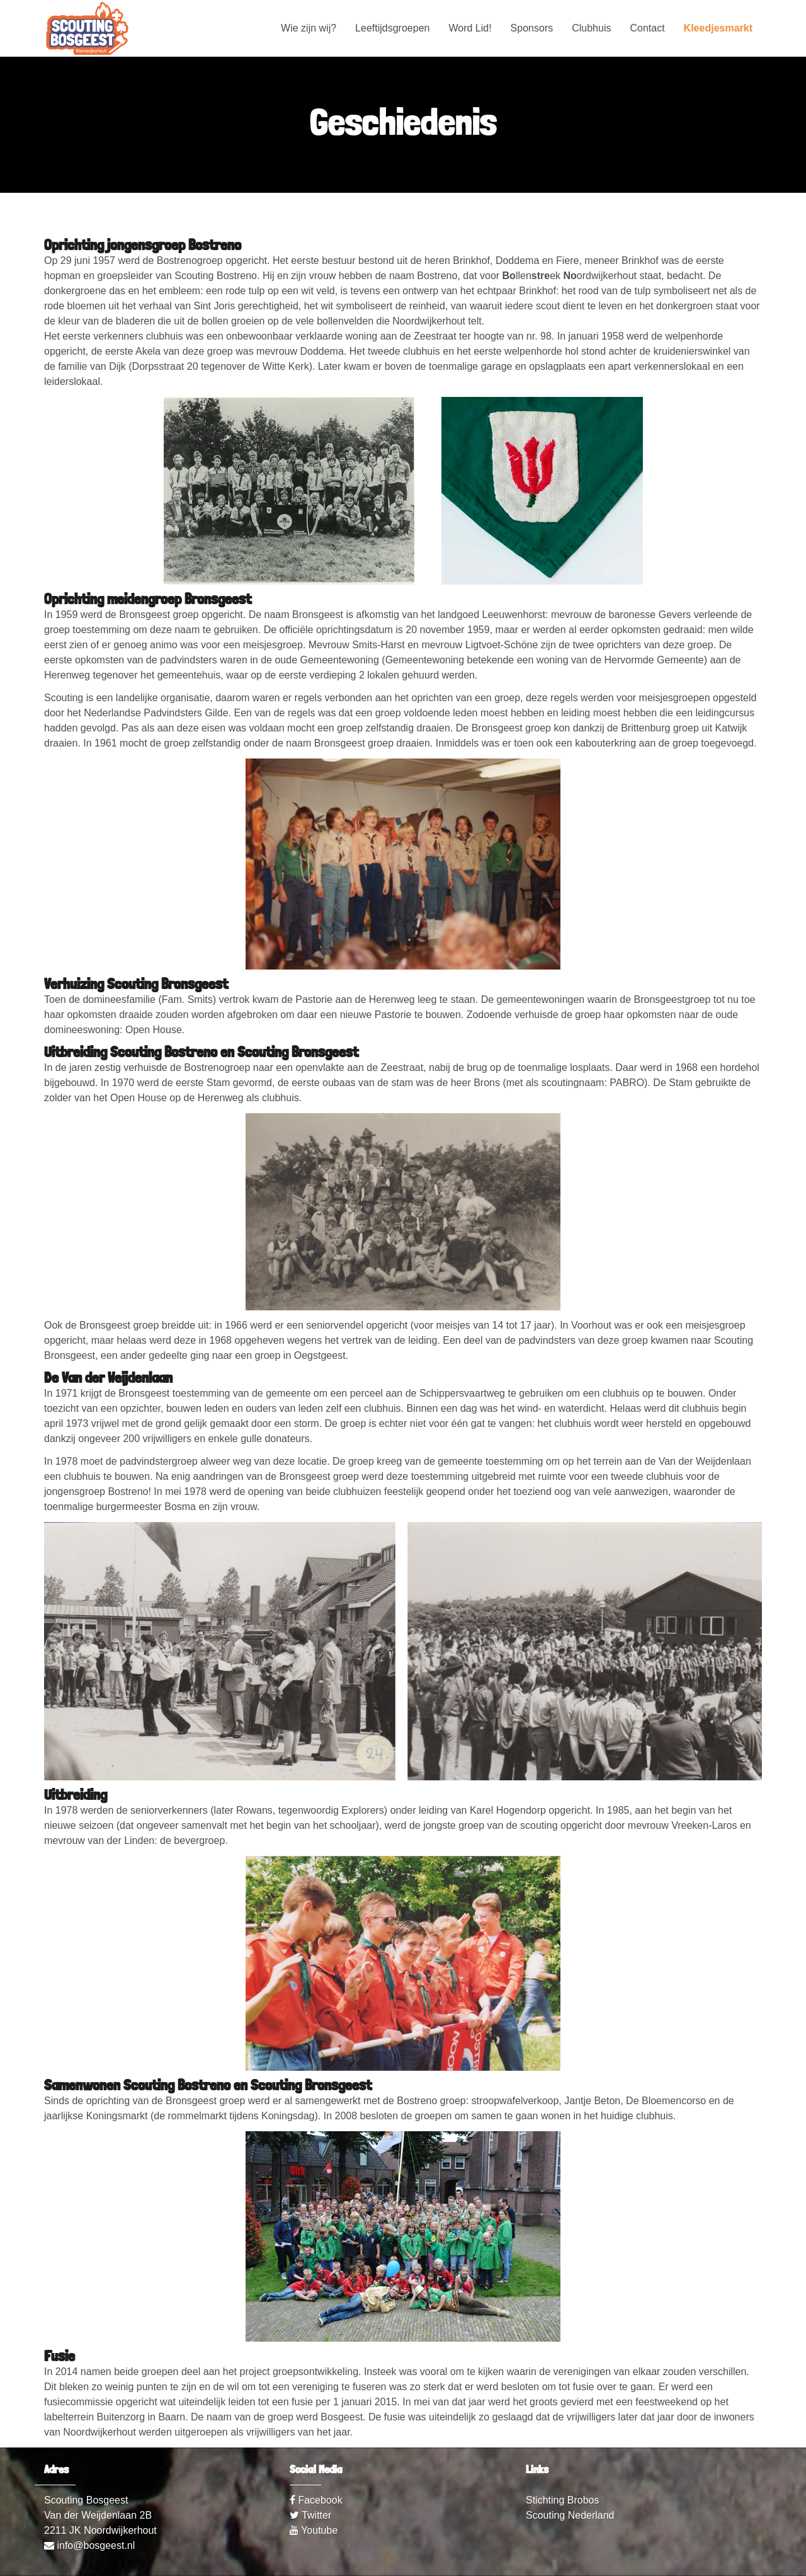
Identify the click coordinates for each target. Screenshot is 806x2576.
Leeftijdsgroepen (392, 28)
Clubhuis (591, 28)
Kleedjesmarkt (718, 28)
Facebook (316, 2500)
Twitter (310, 2515)
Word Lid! (469, 28)
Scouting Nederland (570, 2515)
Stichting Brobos (562, 2500)
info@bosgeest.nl (89, 2545)
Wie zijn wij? (308, 28)
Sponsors (532, 28)
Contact (647, 28)
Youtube (314, 2530)
